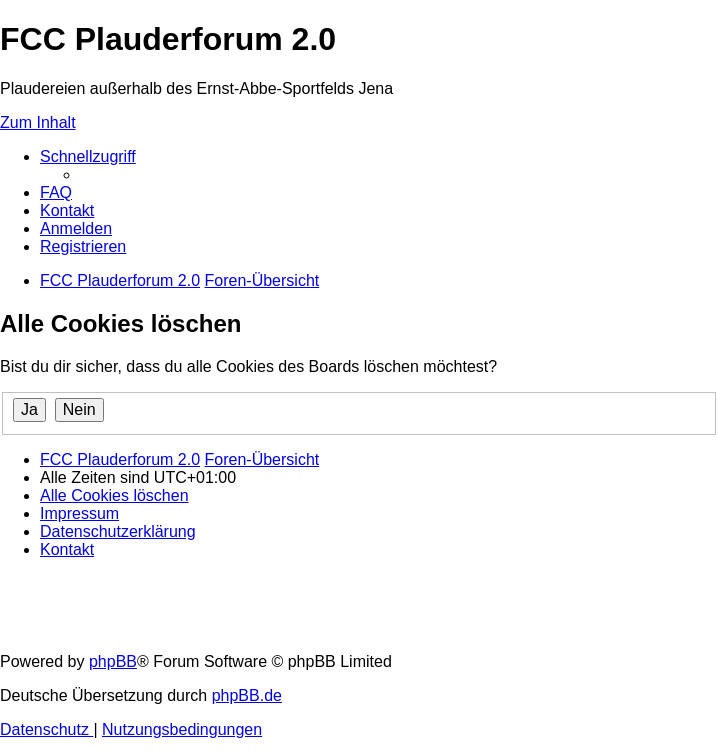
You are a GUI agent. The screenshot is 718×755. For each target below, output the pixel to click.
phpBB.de (247, 695)
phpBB (113, 661)
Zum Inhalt (38, 122)
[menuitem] (56, 192)
